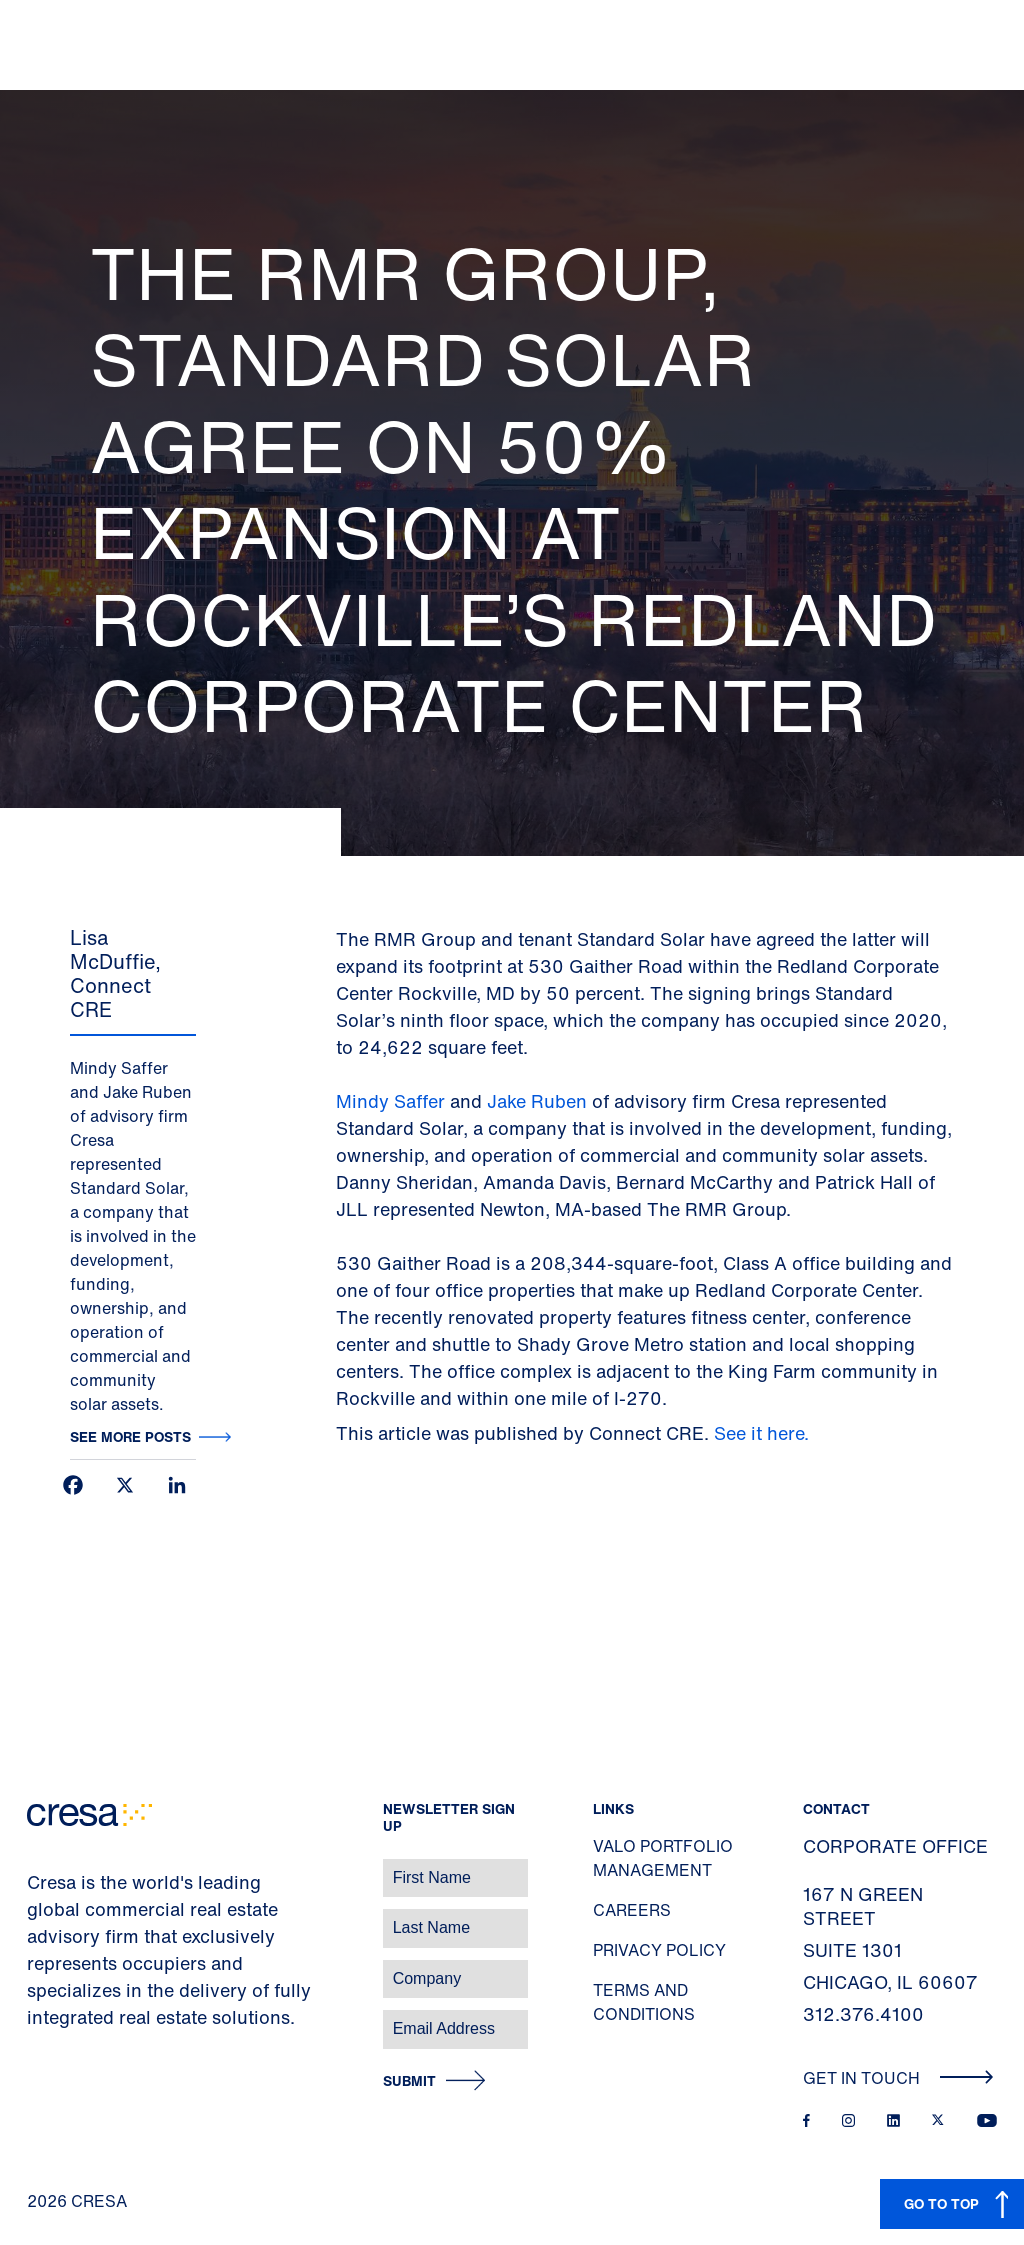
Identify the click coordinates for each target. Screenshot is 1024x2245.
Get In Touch (898, 2078)
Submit (409, 2081)
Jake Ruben (537, 1101)
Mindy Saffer (393, 1101)
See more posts (130, 1436)
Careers (632, 1910)
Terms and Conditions (644, 2002)
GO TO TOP (941, 2203)
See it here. (764, 1433)
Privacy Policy (659, 1950)
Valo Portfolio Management (663, 1858)
